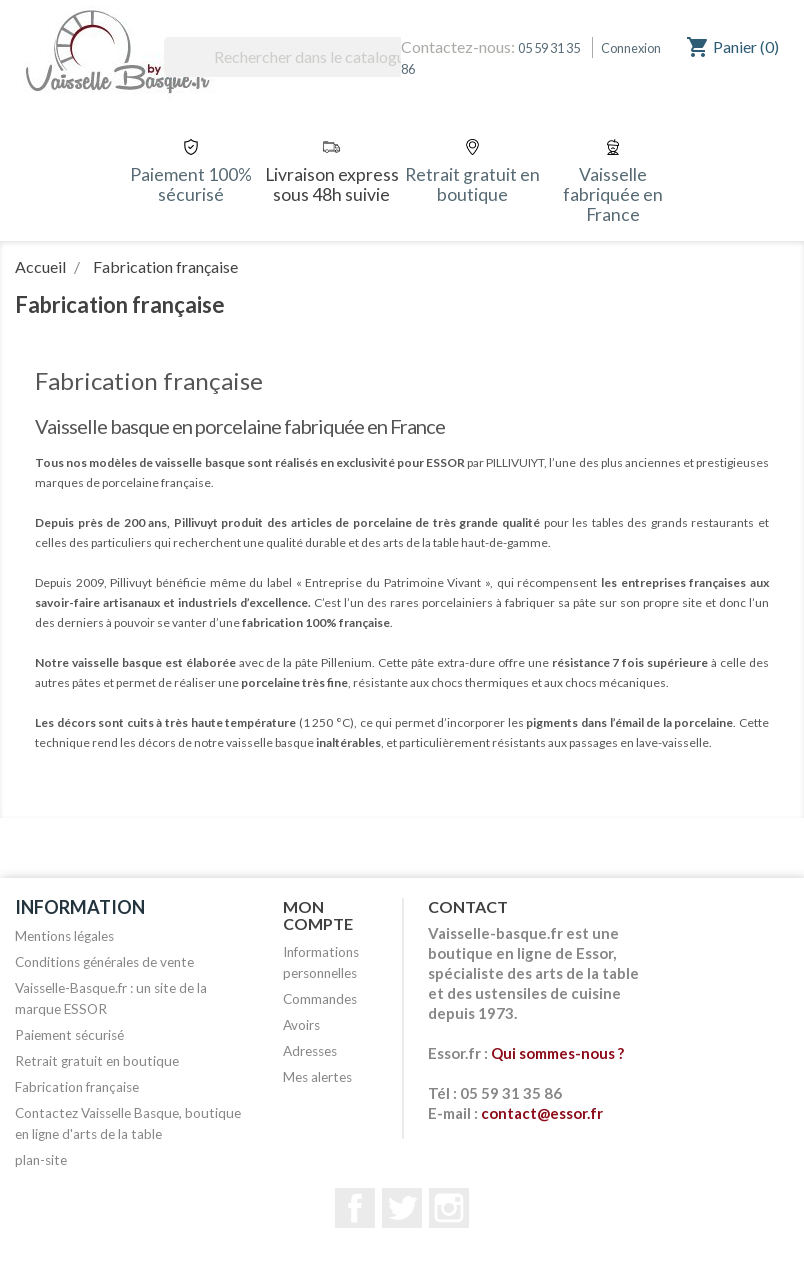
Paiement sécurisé (69, 1035)
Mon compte (318, 915)
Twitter (402, 1208)
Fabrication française (77, 1087)
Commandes (320, 999)
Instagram (449, 1208)
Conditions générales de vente (104, 962)
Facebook (355, 1208)
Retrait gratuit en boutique (472, 184)
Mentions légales (64, 936)
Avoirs (301, 1025)
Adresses (310, 1051)
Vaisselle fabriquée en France (613, 194)
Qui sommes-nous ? (557, 1053)
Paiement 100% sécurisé (191, 184)
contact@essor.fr (542, 1113)
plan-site (41, 1160)
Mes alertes (317, 1077)
